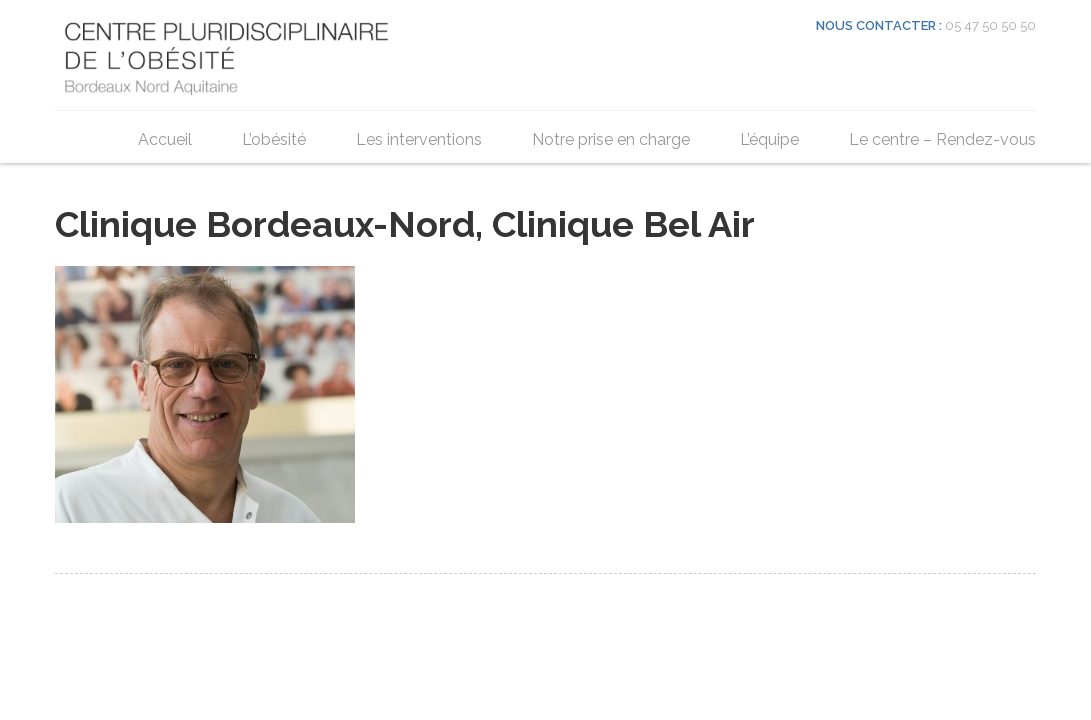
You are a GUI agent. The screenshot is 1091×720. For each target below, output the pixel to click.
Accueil (165, 139)
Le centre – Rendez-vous (942, 139)
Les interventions (419, 139)
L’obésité (274, 139)
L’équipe (769, 139)
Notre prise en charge (611, 139)
